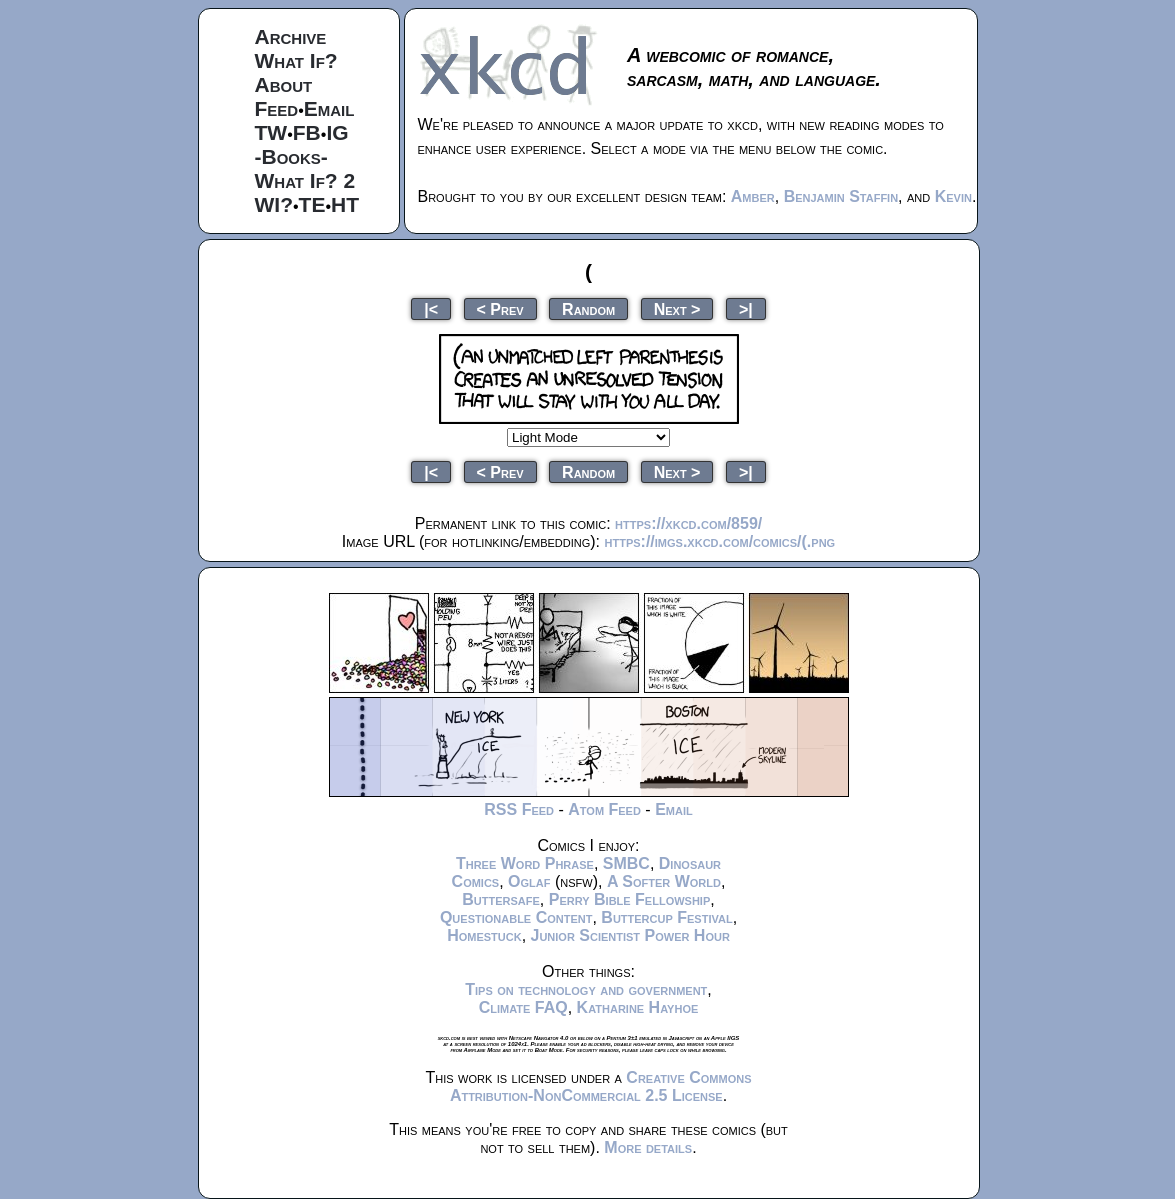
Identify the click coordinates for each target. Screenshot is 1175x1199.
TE (312, 204)
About (284, 84)
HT (345, 204)
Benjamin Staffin (841, 196)
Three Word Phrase (525, 863)
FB (307, 132)
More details (648, 1147)
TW (271, 132)
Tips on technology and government (586, 989)
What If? (296, 60)
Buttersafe (501, 899)
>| (746, 308)
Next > (677, 308)
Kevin (953, 196)
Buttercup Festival (666, 917)
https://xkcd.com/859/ (688, 523)
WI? (274, 204)
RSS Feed (519, 809)
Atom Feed (604, 809)
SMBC (626, 863)
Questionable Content (516, 917)
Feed (277, 108)
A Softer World (664, 881)
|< (431, 308)
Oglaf (529, 881)
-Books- (291, 156)
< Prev (500, 308)
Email (329, 108)
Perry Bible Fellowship (630, 899)
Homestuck (484, 935)
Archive (291, 36)
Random (588, 308)
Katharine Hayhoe (638, 1007)
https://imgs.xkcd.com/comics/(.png (720, 541)
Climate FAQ (523, 1007)
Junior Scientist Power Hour (630, 935)
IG (337, 132)
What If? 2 (305, 180)
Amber (753, 196)
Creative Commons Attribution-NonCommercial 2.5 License (601, 1086)
